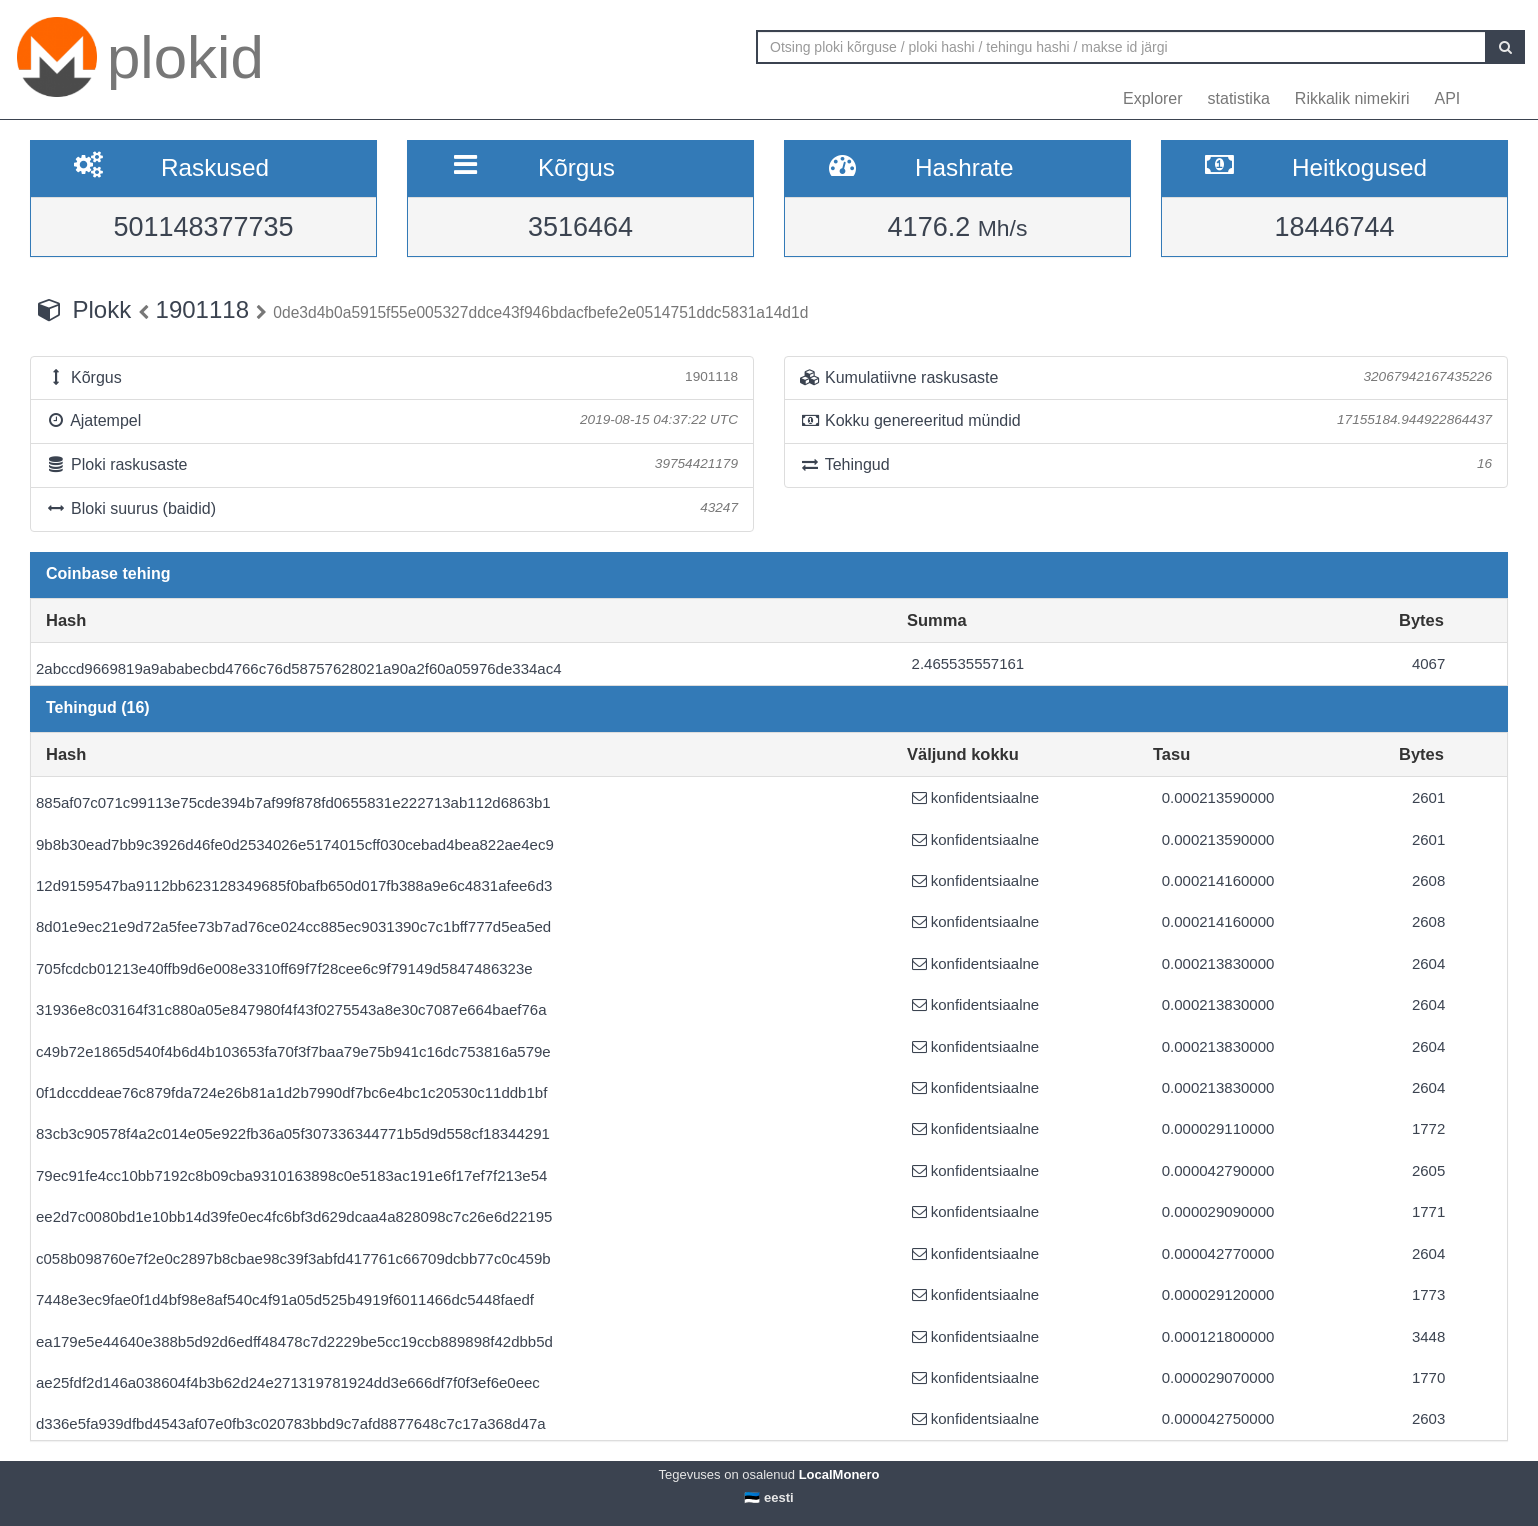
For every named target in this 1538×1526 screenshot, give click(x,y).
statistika (1239, 98)
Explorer (1153, 98)
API (1448, 98)
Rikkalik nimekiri (1352, 98)
